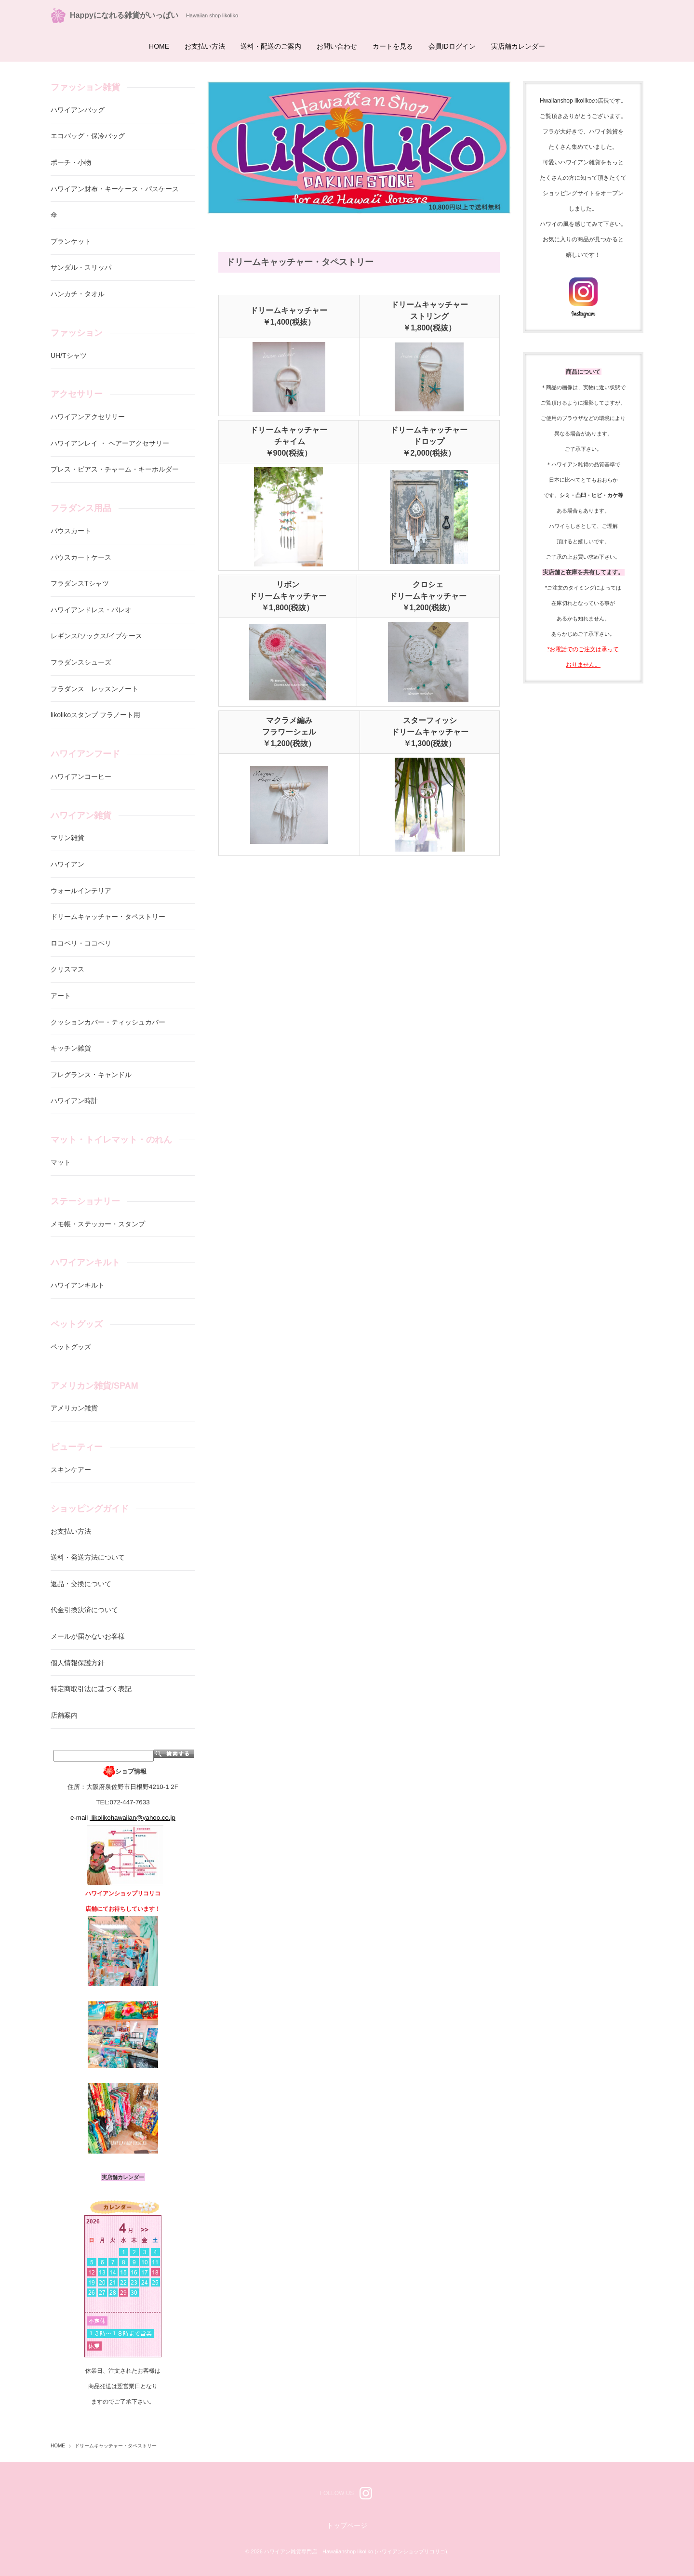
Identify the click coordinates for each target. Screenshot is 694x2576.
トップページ (347, 2525)
